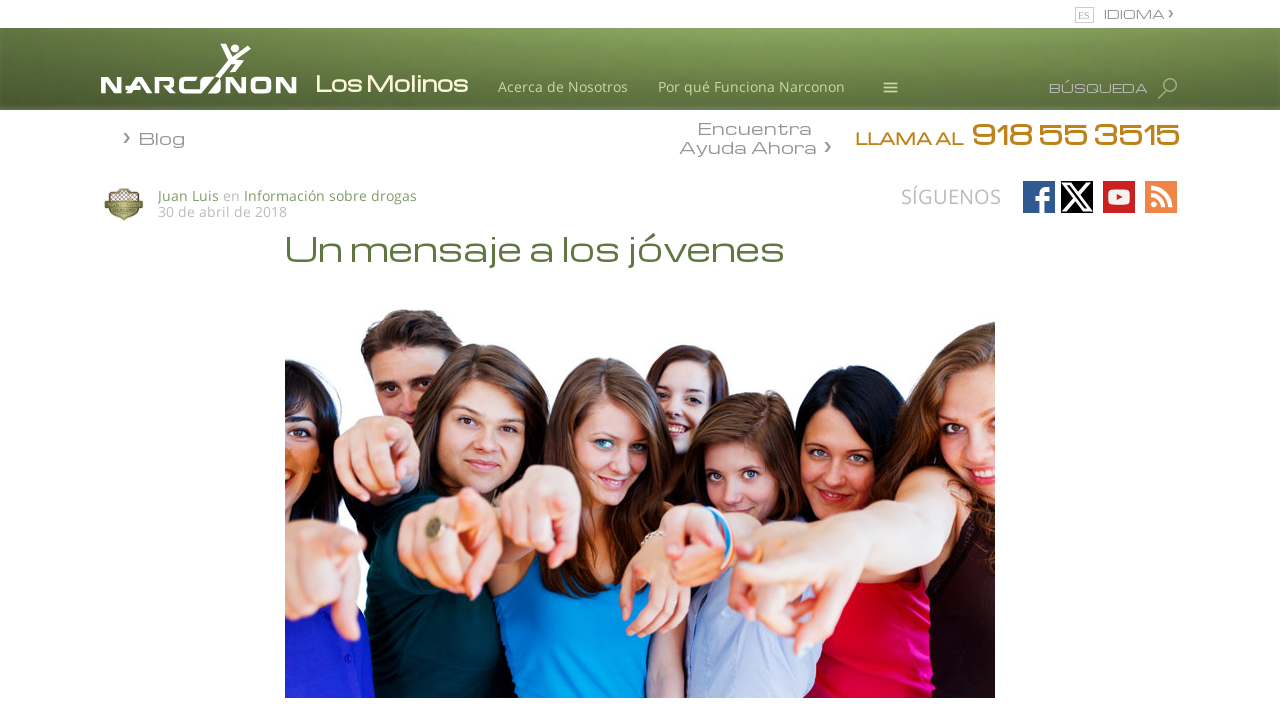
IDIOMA (1136, 13)
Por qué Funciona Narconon (751, 86)
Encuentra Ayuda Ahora (748, 136)
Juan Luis (188, 195)
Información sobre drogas (330, 195)
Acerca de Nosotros (563, 86)
